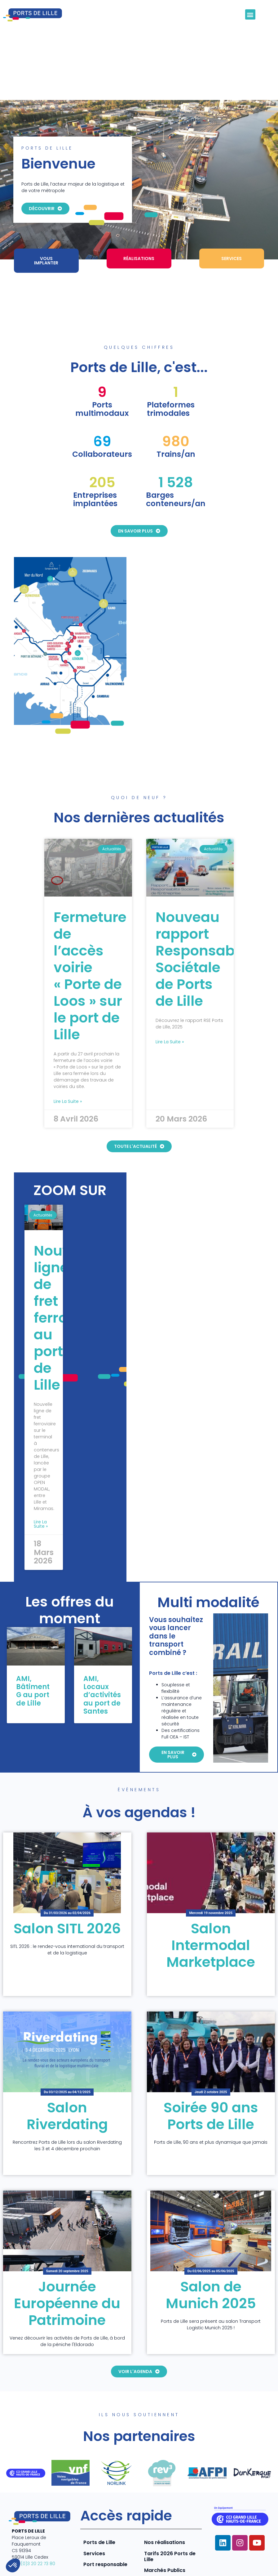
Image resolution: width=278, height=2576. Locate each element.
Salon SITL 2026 (67, 1885)
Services (94, 2510)
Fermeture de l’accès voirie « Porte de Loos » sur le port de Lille (90, 932)
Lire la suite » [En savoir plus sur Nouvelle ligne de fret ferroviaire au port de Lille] (41, 1481)
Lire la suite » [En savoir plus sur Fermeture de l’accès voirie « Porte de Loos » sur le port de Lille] (68, 1058)
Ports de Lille (99, 2499)
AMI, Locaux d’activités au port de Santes (102, 1651)
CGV (233, 2566)
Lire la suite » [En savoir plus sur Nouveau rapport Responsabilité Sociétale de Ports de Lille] (170, 998)
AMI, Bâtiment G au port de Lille (33, 1647)
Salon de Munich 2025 (211, 2252)
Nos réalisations (164, 2499)
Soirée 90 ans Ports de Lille (211, 2073)
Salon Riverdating (67, 2073)
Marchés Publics (164, 2527)
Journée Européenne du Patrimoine (67, 2260)
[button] (250, 14)
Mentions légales (178, 2553)
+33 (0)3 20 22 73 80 (33, 2520)
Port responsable (105, 2521)
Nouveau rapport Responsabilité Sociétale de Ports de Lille (208, 916)
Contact (259, 2566)
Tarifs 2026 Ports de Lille (170, 2513)
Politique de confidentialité (238, 2553)
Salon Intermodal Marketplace (210, 1902)
